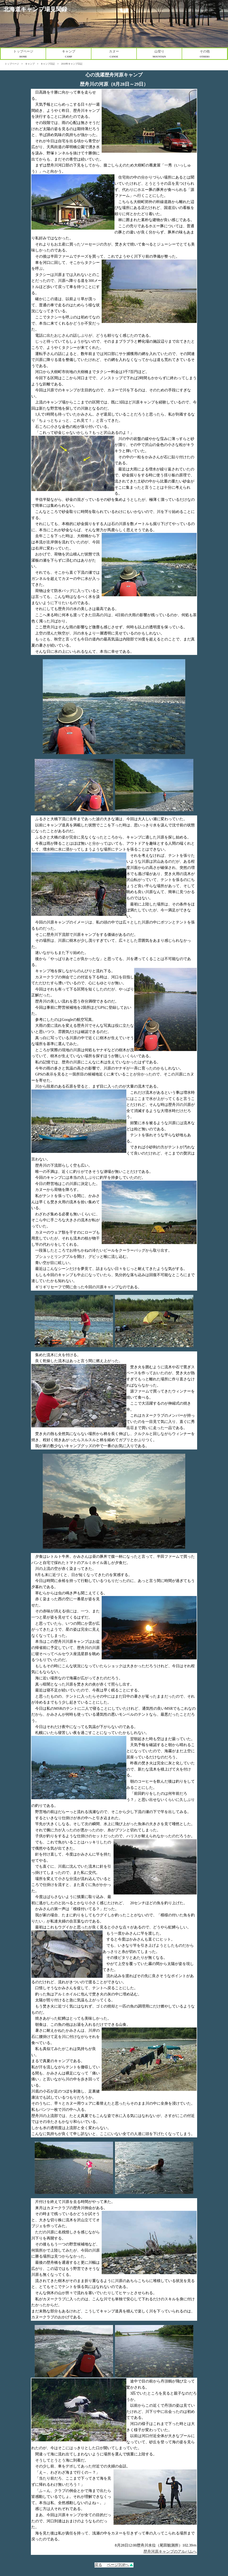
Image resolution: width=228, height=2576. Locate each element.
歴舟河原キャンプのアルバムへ (170, 2551)
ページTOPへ (118, 2565)
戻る (98, 2565)
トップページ (12, 63)
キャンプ (30, 63)
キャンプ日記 (48, 63)
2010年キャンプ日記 (71, 63)
